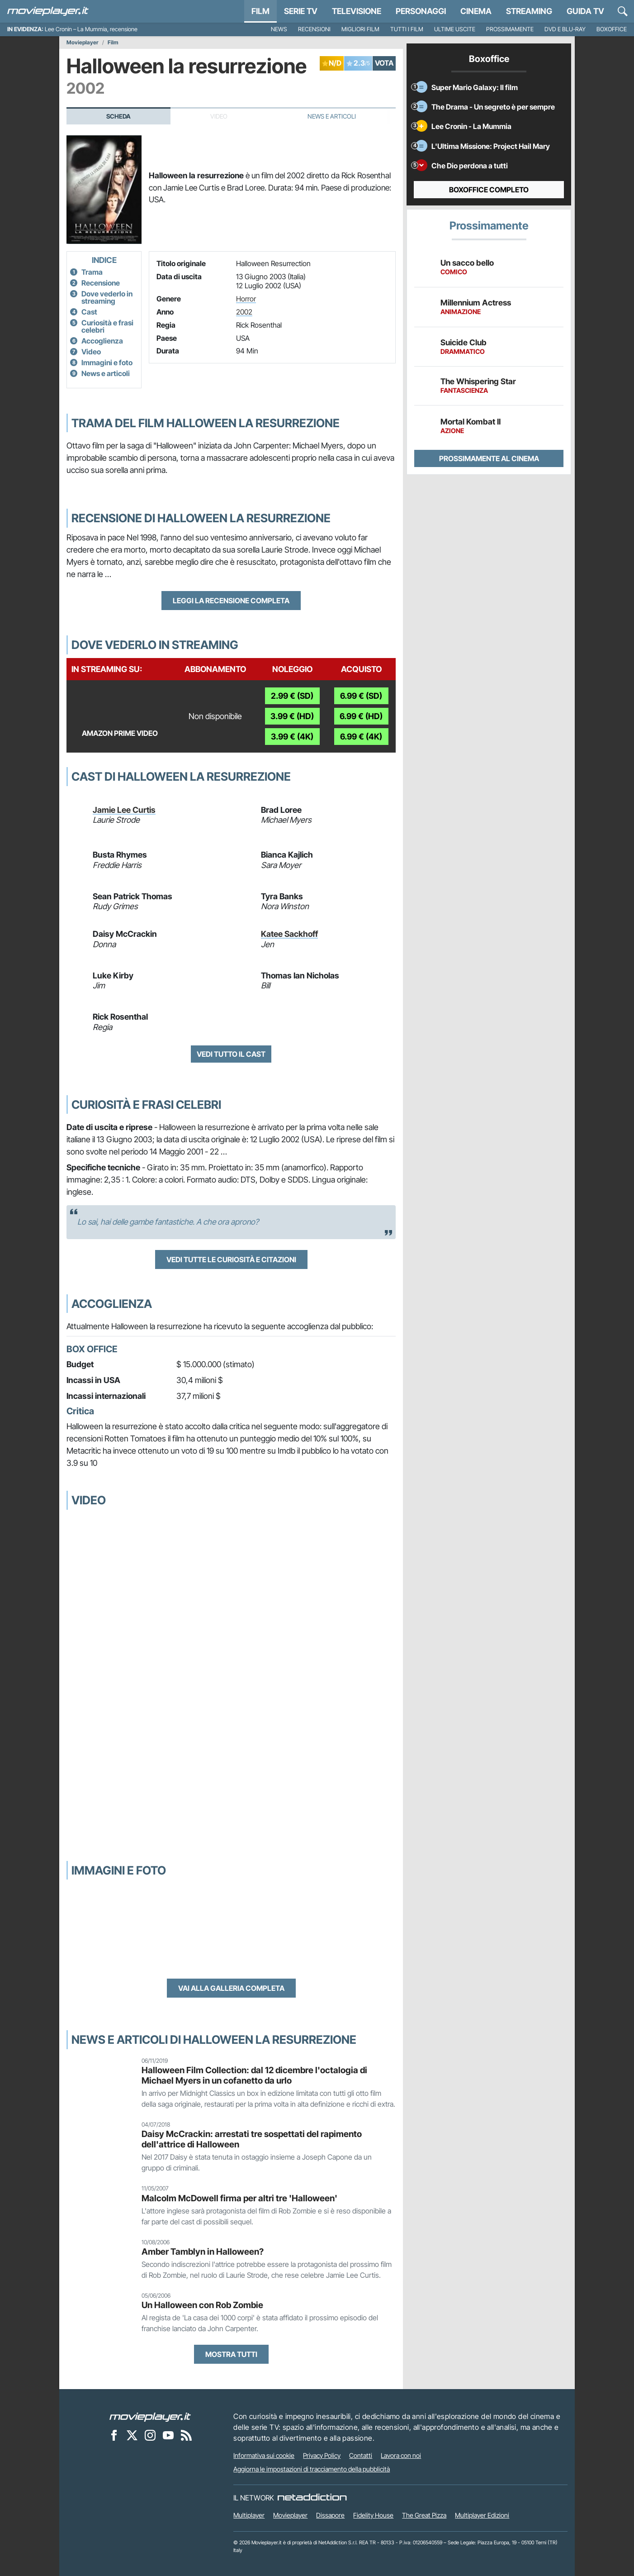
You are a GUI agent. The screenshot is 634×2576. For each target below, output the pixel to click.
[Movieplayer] (150, 2416)
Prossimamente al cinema (489, 458)
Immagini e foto (106, 362)
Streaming (529, 11)
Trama (92, 272)
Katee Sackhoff (289, 934)
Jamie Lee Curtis (124, 810)
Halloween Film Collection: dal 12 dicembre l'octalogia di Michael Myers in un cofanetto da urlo (254, 2075)
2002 (244, 311)
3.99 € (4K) (292, 736)
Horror (246, 298)
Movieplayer (82, 42)
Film (260, 11)
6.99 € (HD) (361, 716)
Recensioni (314, 29)
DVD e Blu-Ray (565, 29)
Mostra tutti (231, 2354)
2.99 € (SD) (292, 696)
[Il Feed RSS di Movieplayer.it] (186, 2435)
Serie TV (300, 11)
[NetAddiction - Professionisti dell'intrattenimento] (312, 2497)
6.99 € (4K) (361, 736)
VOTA (384, 62)
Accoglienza (102, 340)
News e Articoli (332, 116)
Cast (89, 311)
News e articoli (105, 373)
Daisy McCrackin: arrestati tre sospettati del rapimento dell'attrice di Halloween (252, 2139)
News (279, 29)
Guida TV (585, 11)
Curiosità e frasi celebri (107, 326)
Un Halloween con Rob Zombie (202, 2304)
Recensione (100, 282)
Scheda (118, 116)
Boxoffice (611, 29)
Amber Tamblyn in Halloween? (203, 2251)
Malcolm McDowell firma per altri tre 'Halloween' (239, 2198)
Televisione (356, 11)
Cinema (476, 11)
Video (91, 351)
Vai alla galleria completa (231, 1988)
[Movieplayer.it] (48, 11)
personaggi (421, 11)
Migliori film (360, 29)
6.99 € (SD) (361, 696)
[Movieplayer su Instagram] (150, 2435)
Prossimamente (510, 29)
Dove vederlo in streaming (106, 297)
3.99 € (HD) (292, 716)
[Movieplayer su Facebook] (114, 2435)
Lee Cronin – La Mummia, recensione (91, 29)
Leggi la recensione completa (231, 600)
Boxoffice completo (489, 189)
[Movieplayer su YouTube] (168, 2435)
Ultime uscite (454, 29)
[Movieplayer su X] (132, 2435)
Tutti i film (406, 29)
